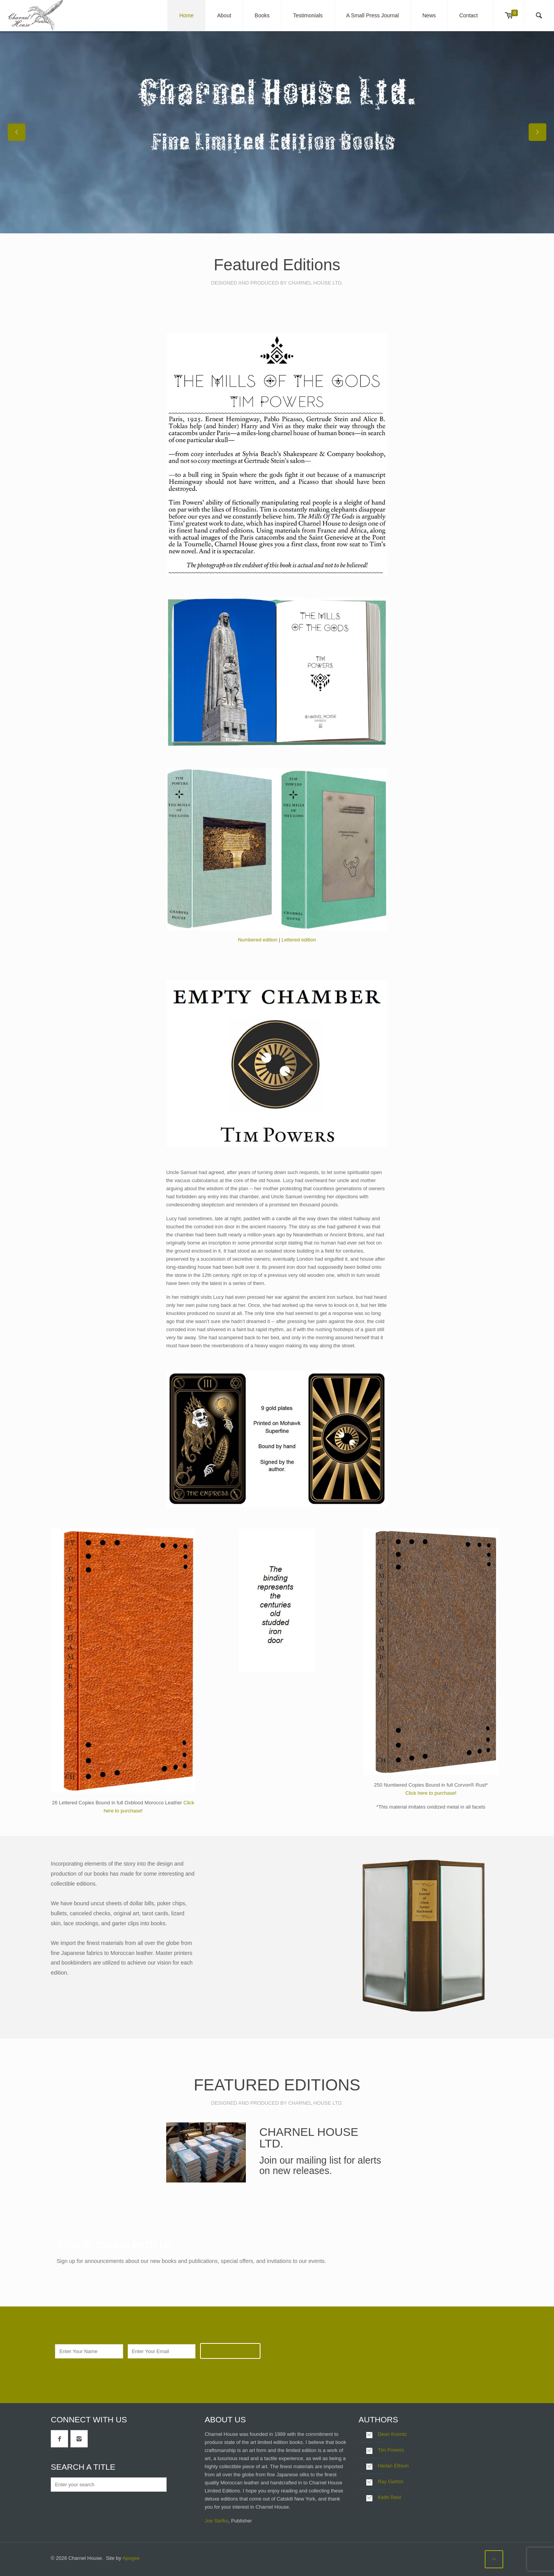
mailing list (318, 2160)
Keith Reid (389, 2497)
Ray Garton (390, 2481)
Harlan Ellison (393, 2466)
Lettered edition (299, 940)
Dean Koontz (392, 2434)
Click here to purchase (430, 1793)
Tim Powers (391, 2450)
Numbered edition (258, 940)
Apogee (131, 2558)
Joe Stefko (216, 2521)
